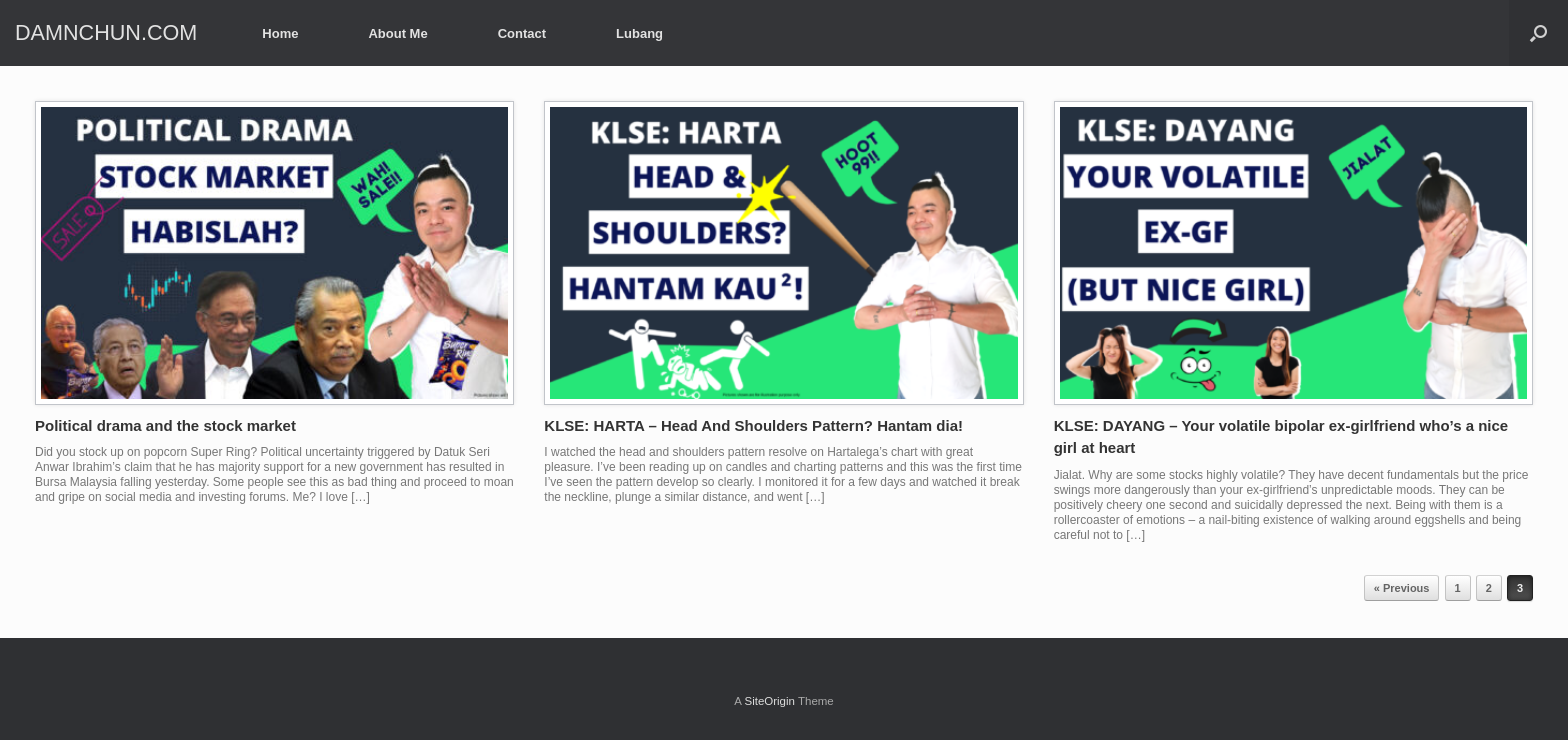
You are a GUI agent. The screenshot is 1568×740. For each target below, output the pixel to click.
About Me (397, 33)
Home (280, 33)
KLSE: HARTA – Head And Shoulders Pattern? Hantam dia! (753, 425)
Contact (522, 33)
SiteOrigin (769, 701)
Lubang (639, 33)
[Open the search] (1538, 33)
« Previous (1402, 588)
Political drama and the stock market (165, 425)
